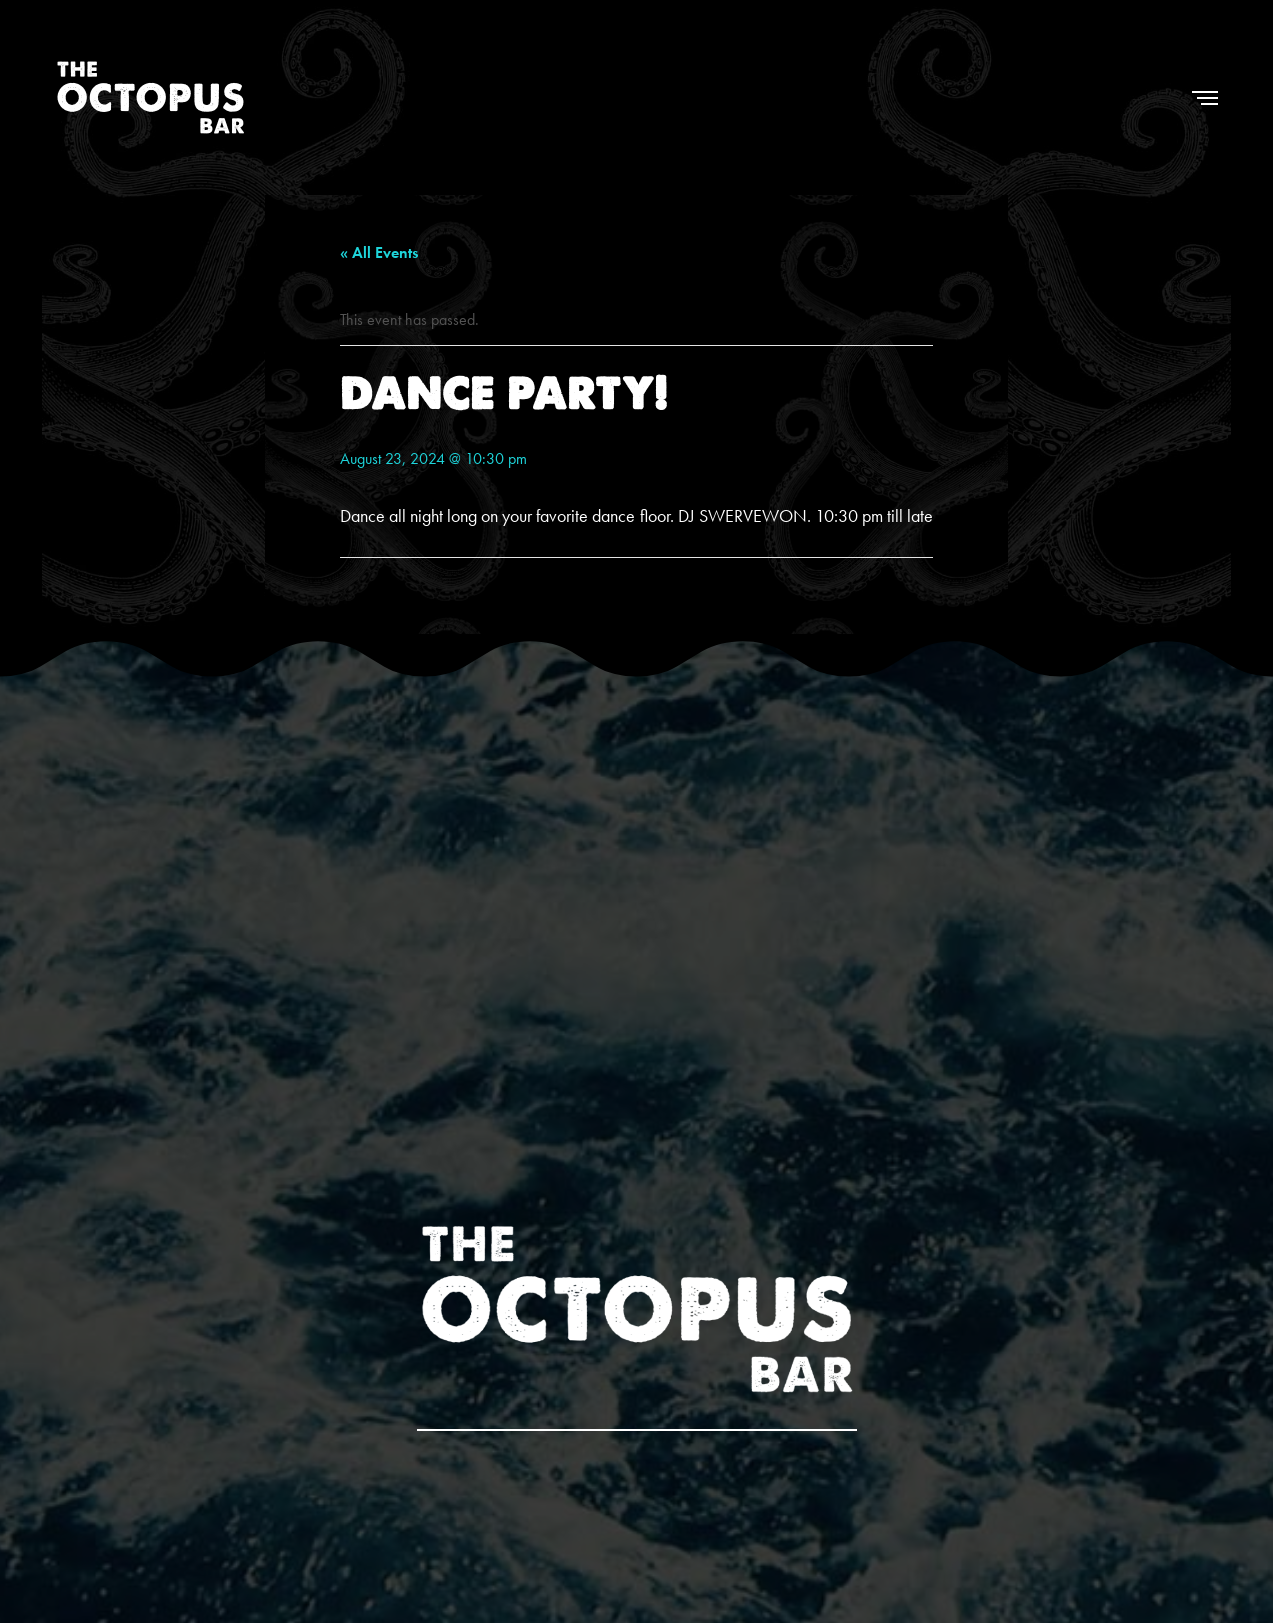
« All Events (379, 252)
